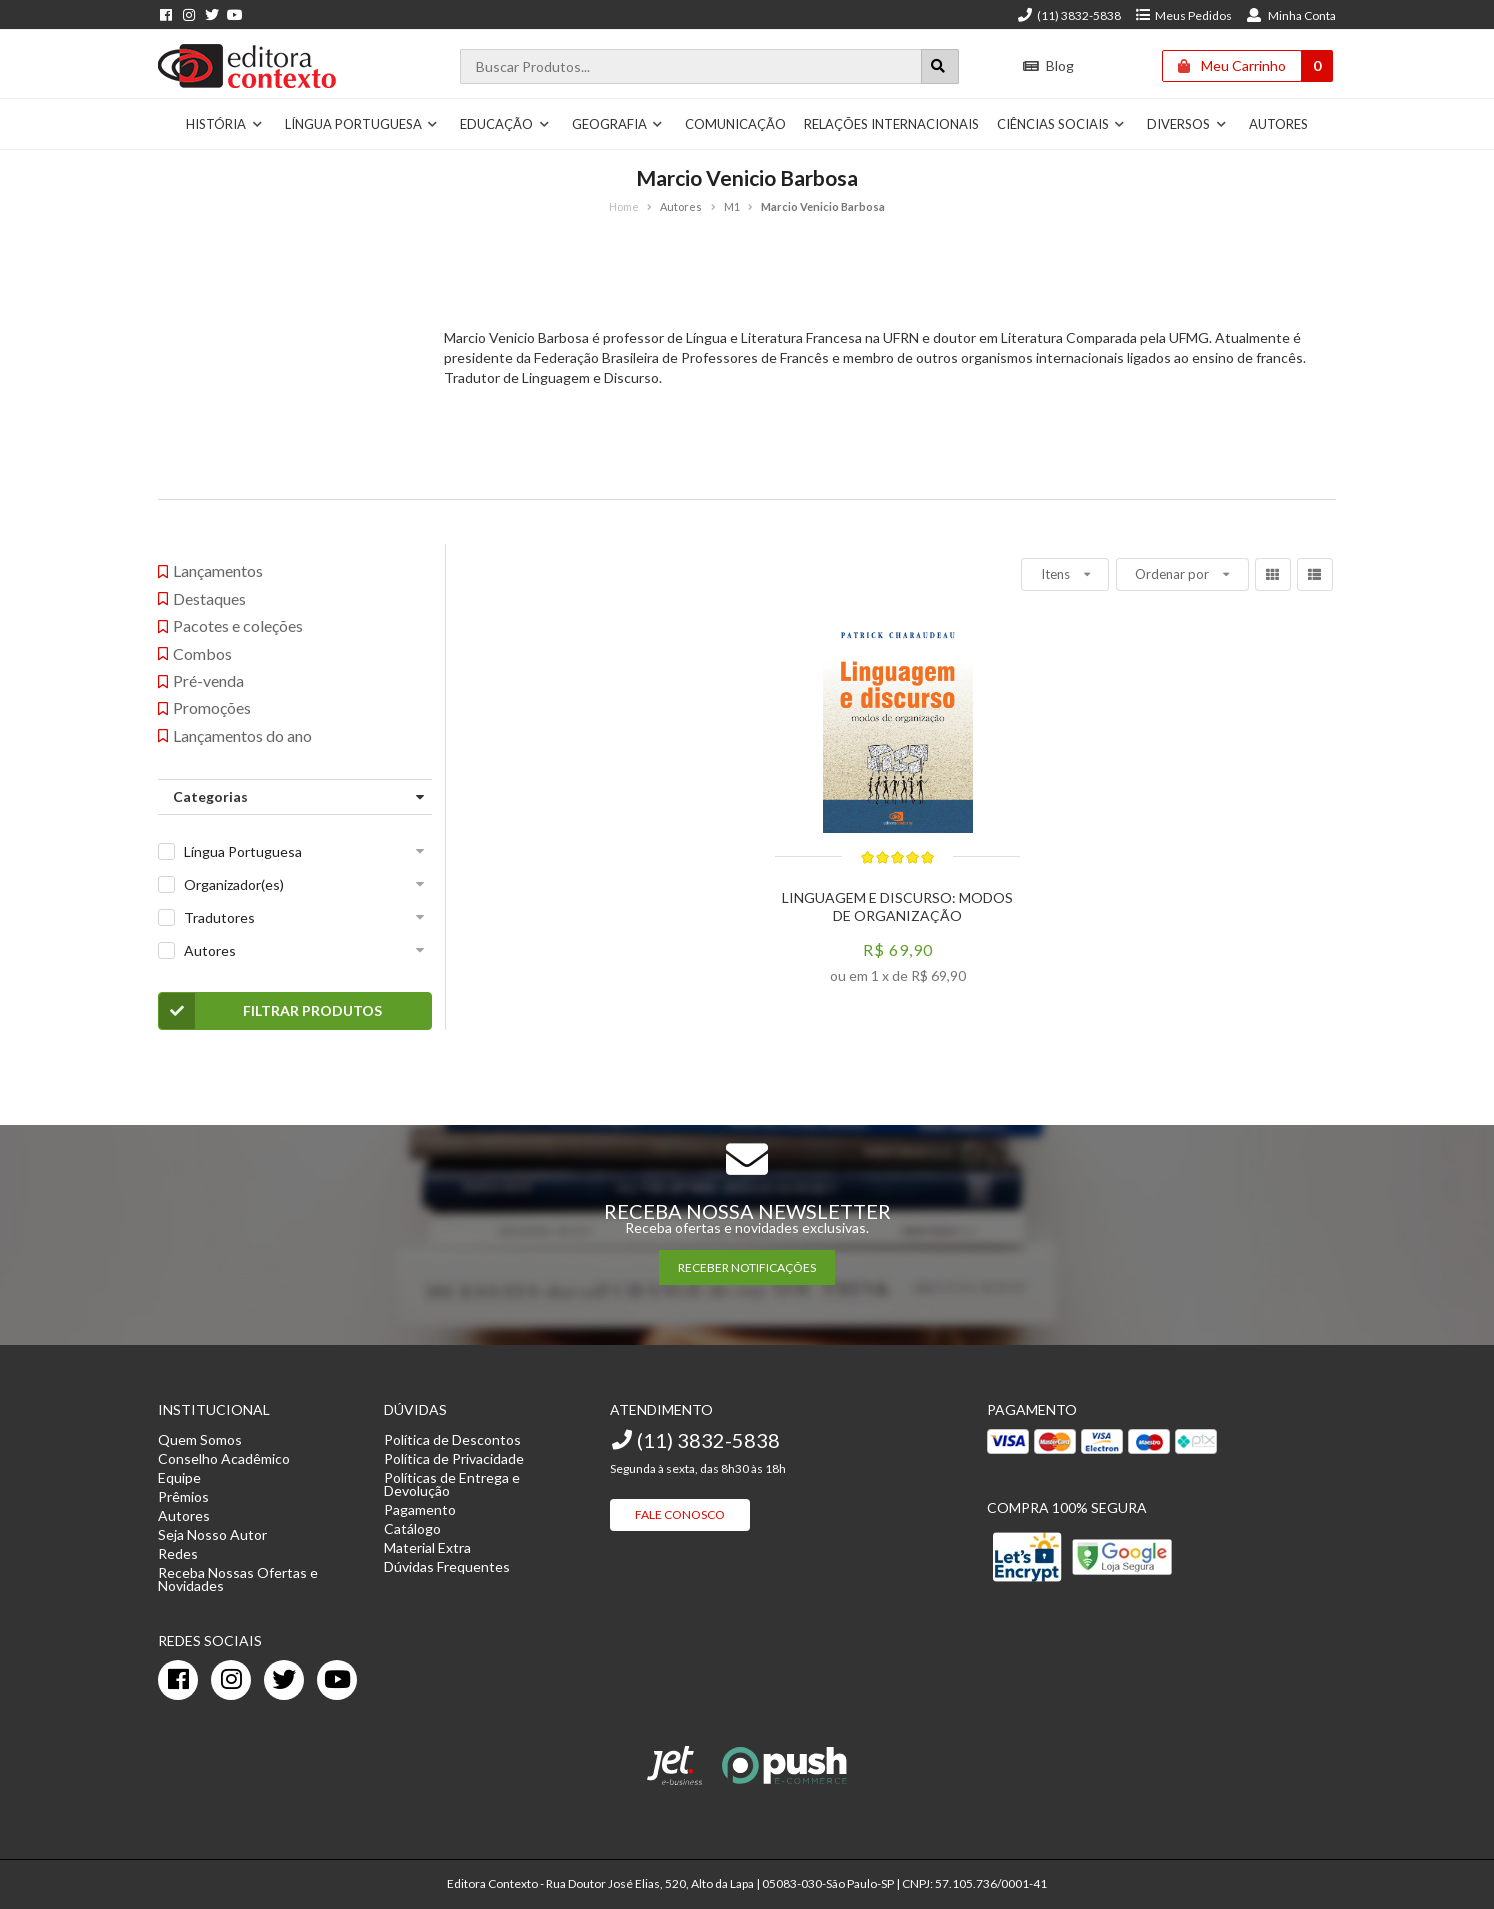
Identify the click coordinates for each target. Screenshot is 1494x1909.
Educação (505, 124)
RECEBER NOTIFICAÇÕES (747, 1267)
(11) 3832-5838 (1069, 15)
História (224, 124)
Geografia (618, 124)
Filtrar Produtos (270, 1011)
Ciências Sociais (1061, 124)
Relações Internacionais (891, 124)
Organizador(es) (234, 884)
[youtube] (337, 1680)
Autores (1278, 124)
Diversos (1187, 124)
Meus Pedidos (1183, 15)
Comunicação (735, 124)
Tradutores (219, 917)
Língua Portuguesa (362, 124)
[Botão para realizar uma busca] (940, 66)
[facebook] (178, 1680)
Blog (1048, 65)
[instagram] (231, 1680)
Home (624, 206)
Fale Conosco (680, 1514)
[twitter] (284, 1680)
